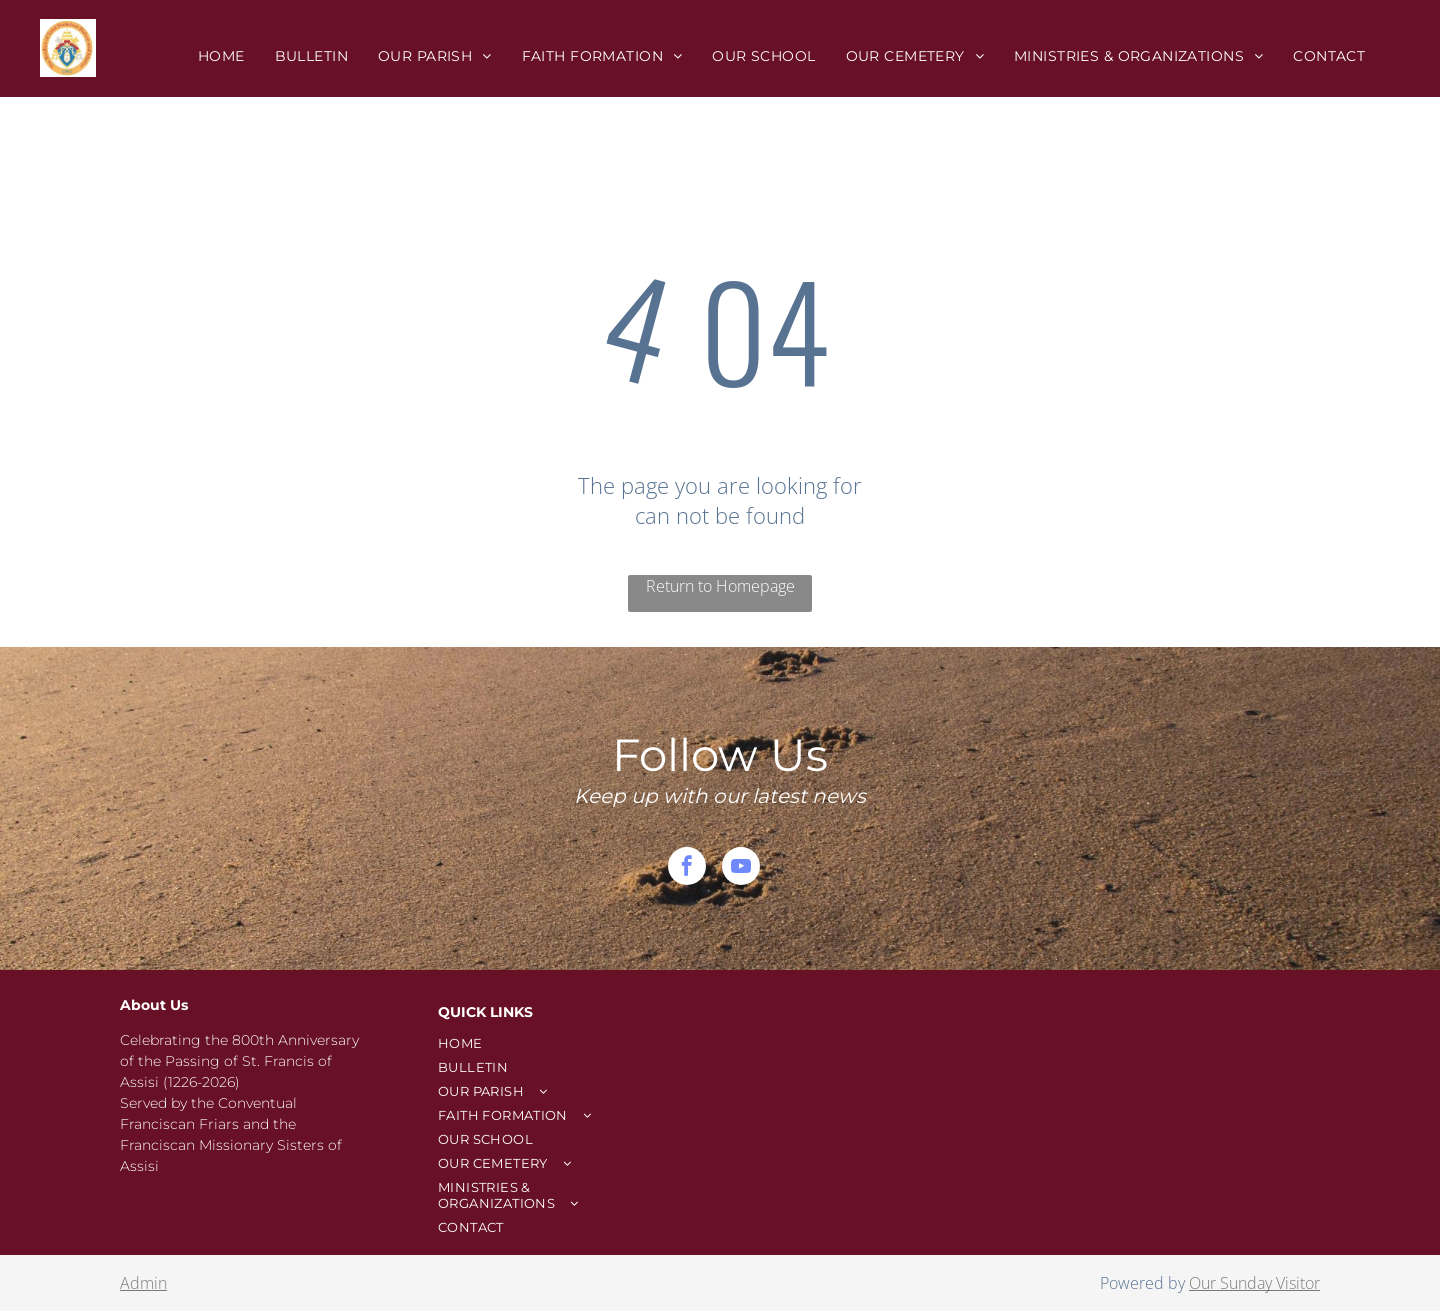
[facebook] (687, 868)
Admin (143, 1283)
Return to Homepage (720, 586)
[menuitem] (221, 56)
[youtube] (741, 868)
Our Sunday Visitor (1254, 1283)
